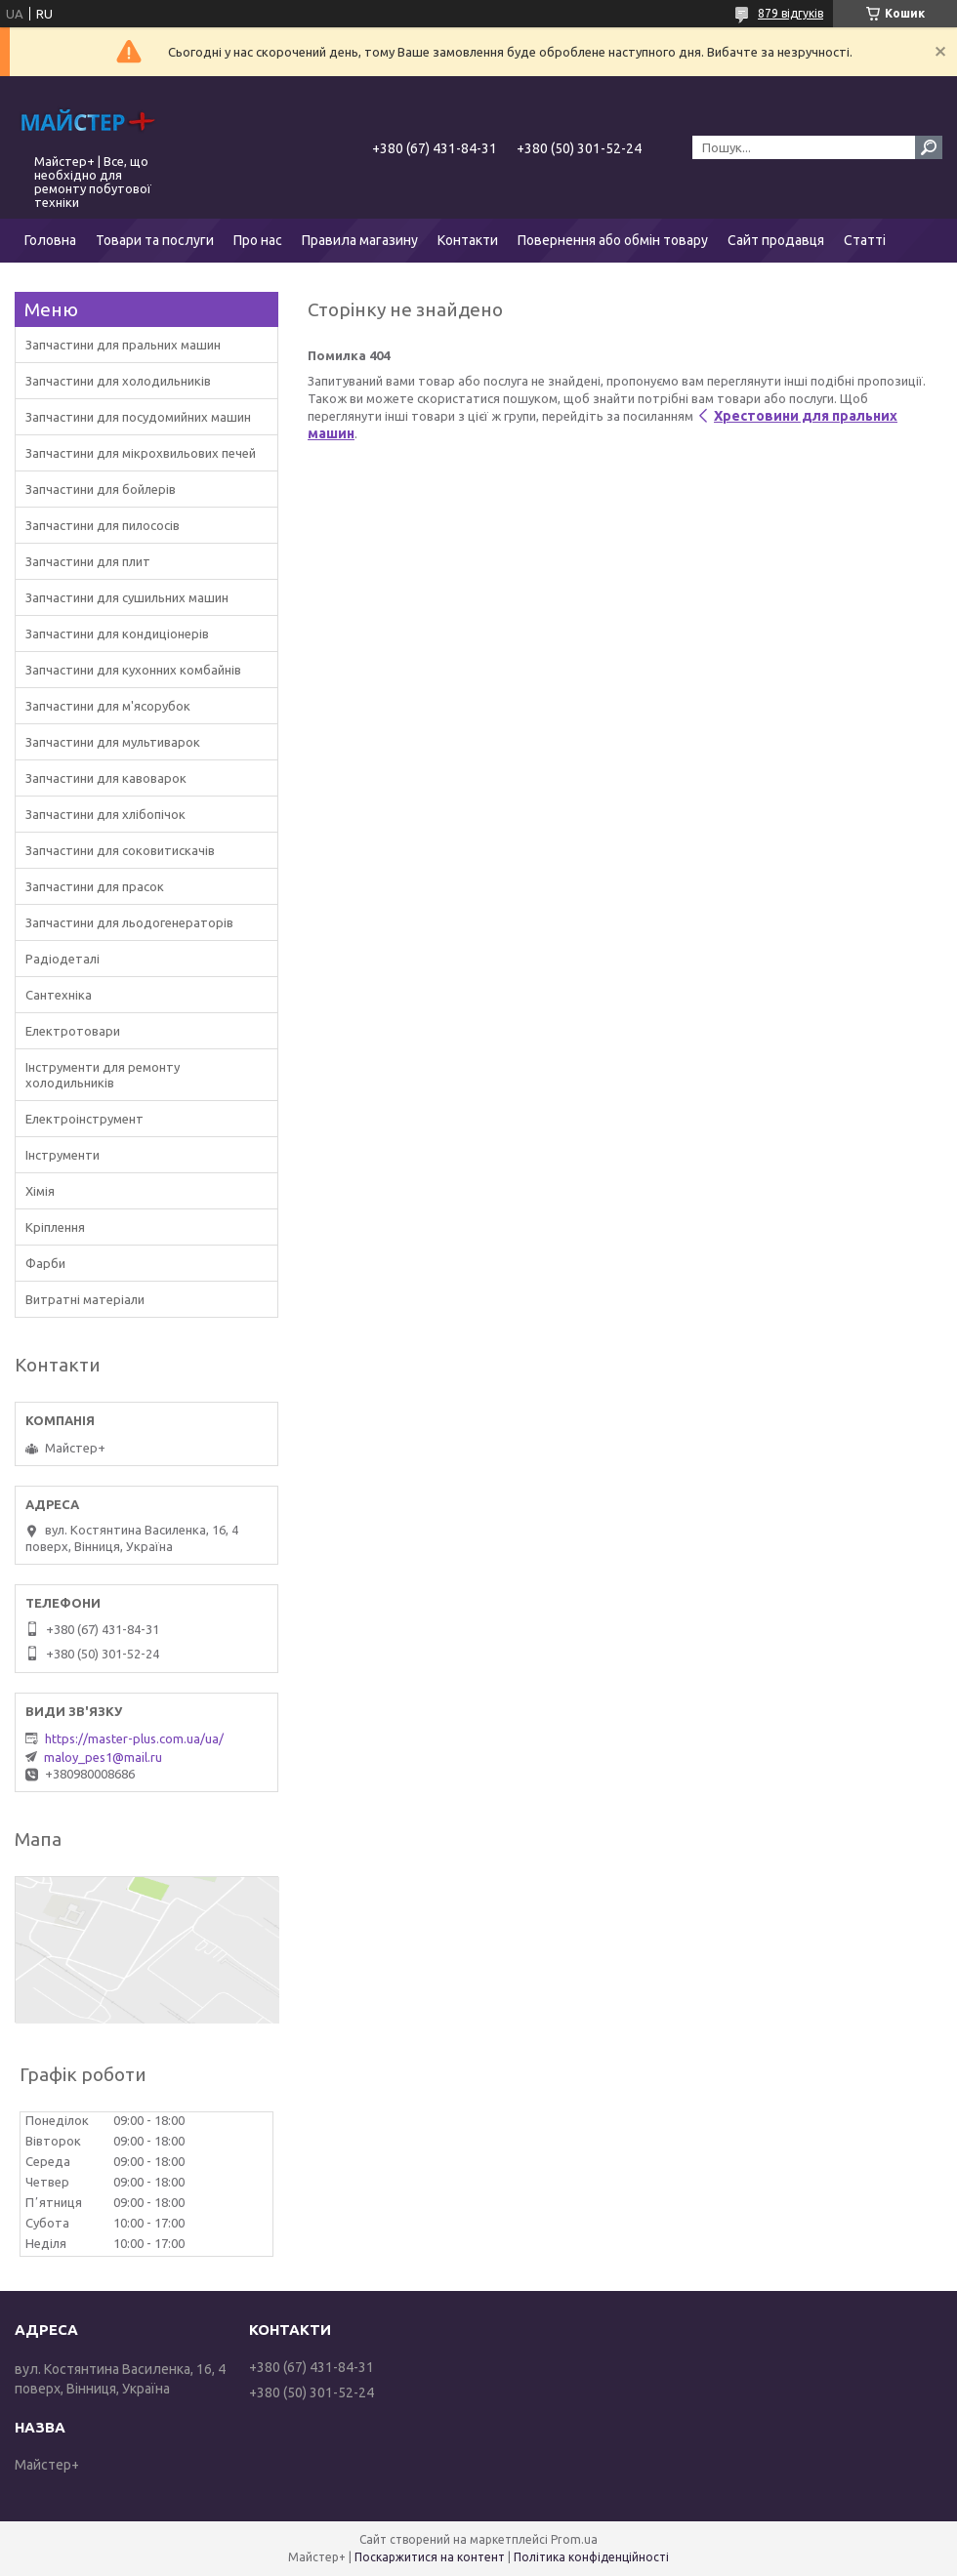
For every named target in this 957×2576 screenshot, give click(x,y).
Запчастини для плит (87, 561)
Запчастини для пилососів (102, 525)
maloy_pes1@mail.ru (103, 1757)
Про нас (257, 240)
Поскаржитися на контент (429, 2557)
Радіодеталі (62, 958)
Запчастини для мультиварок (112, 742)
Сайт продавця (776, 240)
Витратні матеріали (85, 1299)
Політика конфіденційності (591, 2557)
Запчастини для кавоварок (106, 778)
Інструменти (62, 1155)
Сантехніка (58, 995)
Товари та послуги (155, 240)
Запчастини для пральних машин (123, 344)
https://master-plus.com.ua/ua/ (134, 1738)
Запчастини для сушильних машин (127, 597)
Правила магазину (360, 240)
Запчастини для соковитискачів (120, 850)
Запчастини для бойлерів (100, 489)
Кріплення (55, 1227)
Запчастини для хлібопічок (105, 814)
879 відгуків (790, 13)
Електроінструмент (84, 1118)
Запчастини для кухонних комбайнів (133, 669)
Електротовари (72, 1031)
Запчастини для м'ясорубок (107, 706)
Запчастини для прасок (94, 886)
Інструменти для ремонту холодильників (102, 1074)
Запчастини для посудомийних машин (138, 417)
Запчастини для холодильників (118, 381)
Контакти (467, 240)
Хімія (40, 1191)
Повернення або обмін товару (613, 240)
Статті (865, 240)
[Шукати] (928, 147)
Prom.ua (574, 2539)
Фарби (45, 1263)
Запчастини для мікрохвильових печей (140, 453)
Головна (50, 240)
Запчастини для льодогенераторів (129, 922)
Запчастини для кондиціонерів (117, 633)
